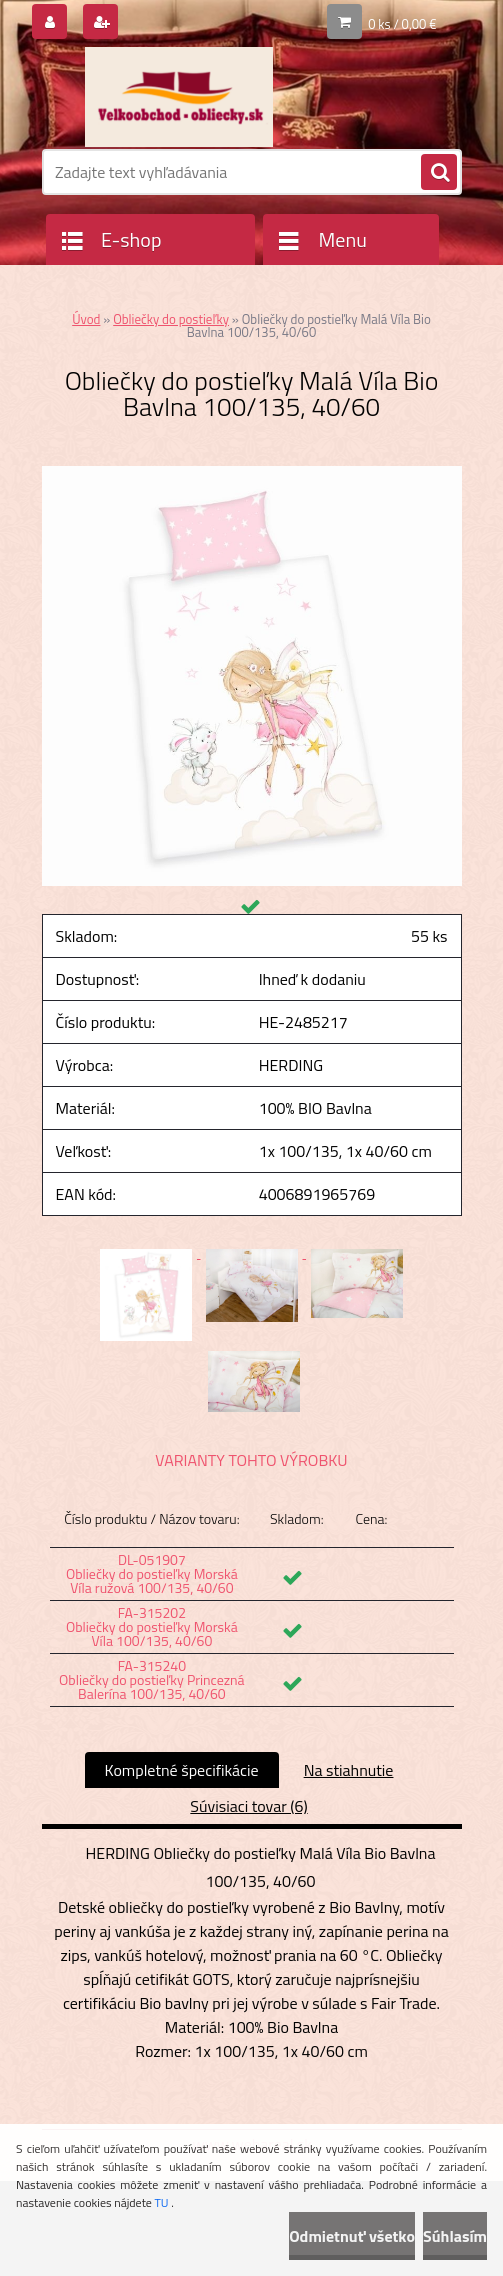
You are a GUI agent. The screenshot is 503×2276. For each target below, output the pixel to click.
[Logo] (179, 97)
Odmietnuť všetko (352, 2236)
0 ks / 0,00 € (402, 24)
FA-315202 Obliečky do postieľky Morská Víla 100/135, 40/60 (152, 1626)
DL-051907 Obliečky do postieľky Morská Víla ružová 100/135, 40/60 (152, 1573)
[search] (439, 173)
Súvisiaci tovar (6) (248, 1806)
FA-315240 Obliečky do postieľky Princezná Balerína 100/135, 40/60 (152, 1679)
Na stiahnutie (349, 1770)
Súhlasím (455, 2236)
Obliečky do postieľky (171, 319)
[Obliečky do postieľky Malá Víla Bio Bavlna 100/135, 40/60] (252, 474)
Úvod (86, 319)
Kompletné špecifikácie (182, 1770)
